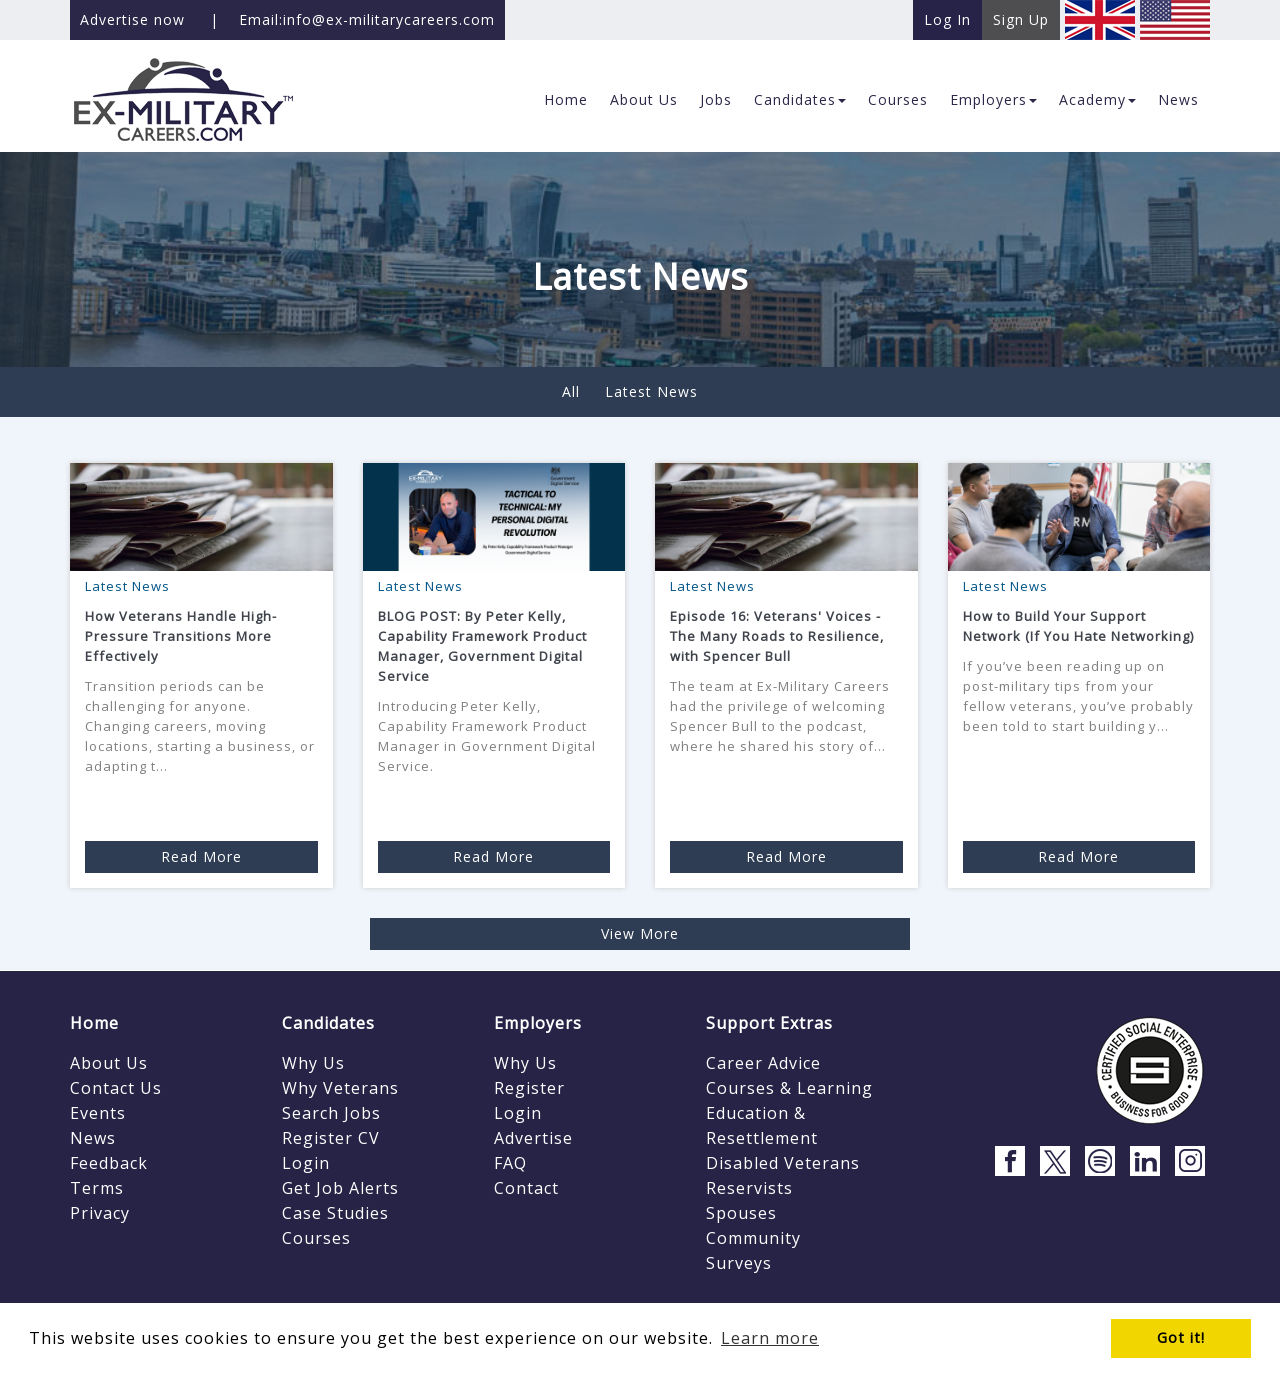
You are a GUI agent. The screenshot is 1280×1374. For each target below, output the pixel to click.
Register (529, 1088)
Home (94, 1023)
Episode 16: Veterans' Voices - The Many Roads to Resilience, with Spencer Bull (777, 636)
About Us (109, 1063)
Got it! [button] (1181, 1337)
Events (98, 1113)
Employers (538, 1023)
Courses (316, 1238)
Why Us (313, 1063)
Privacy (100, 1213)
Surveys (739, 1263)
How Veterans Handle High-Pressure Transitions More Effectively (181, 636)
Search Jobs (331, 1113)
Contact (526, 1188)
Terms (97, 1188)
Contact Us (116, 1088)
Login (306, 1163)
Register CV (331, 1138)
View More (640, 933)
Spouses (741, 1213)
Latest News (651, 391)
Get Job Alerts (340, 1188)
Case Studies (335, 1213)
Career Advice (763, 1063)
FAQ (510, 1163)
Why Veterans (340, 1088)
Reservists (749, 1188)
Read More (201, 856)
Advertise (533, 1138)
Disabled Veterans (783, 1163)
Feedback (109, 1163)
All (571, 391)
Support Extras (769, 1023)
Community (753, 1238)
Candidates (328, 1023)
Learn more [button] (770, 1338)
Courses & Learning (789, 1088)
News (93, 1138)
